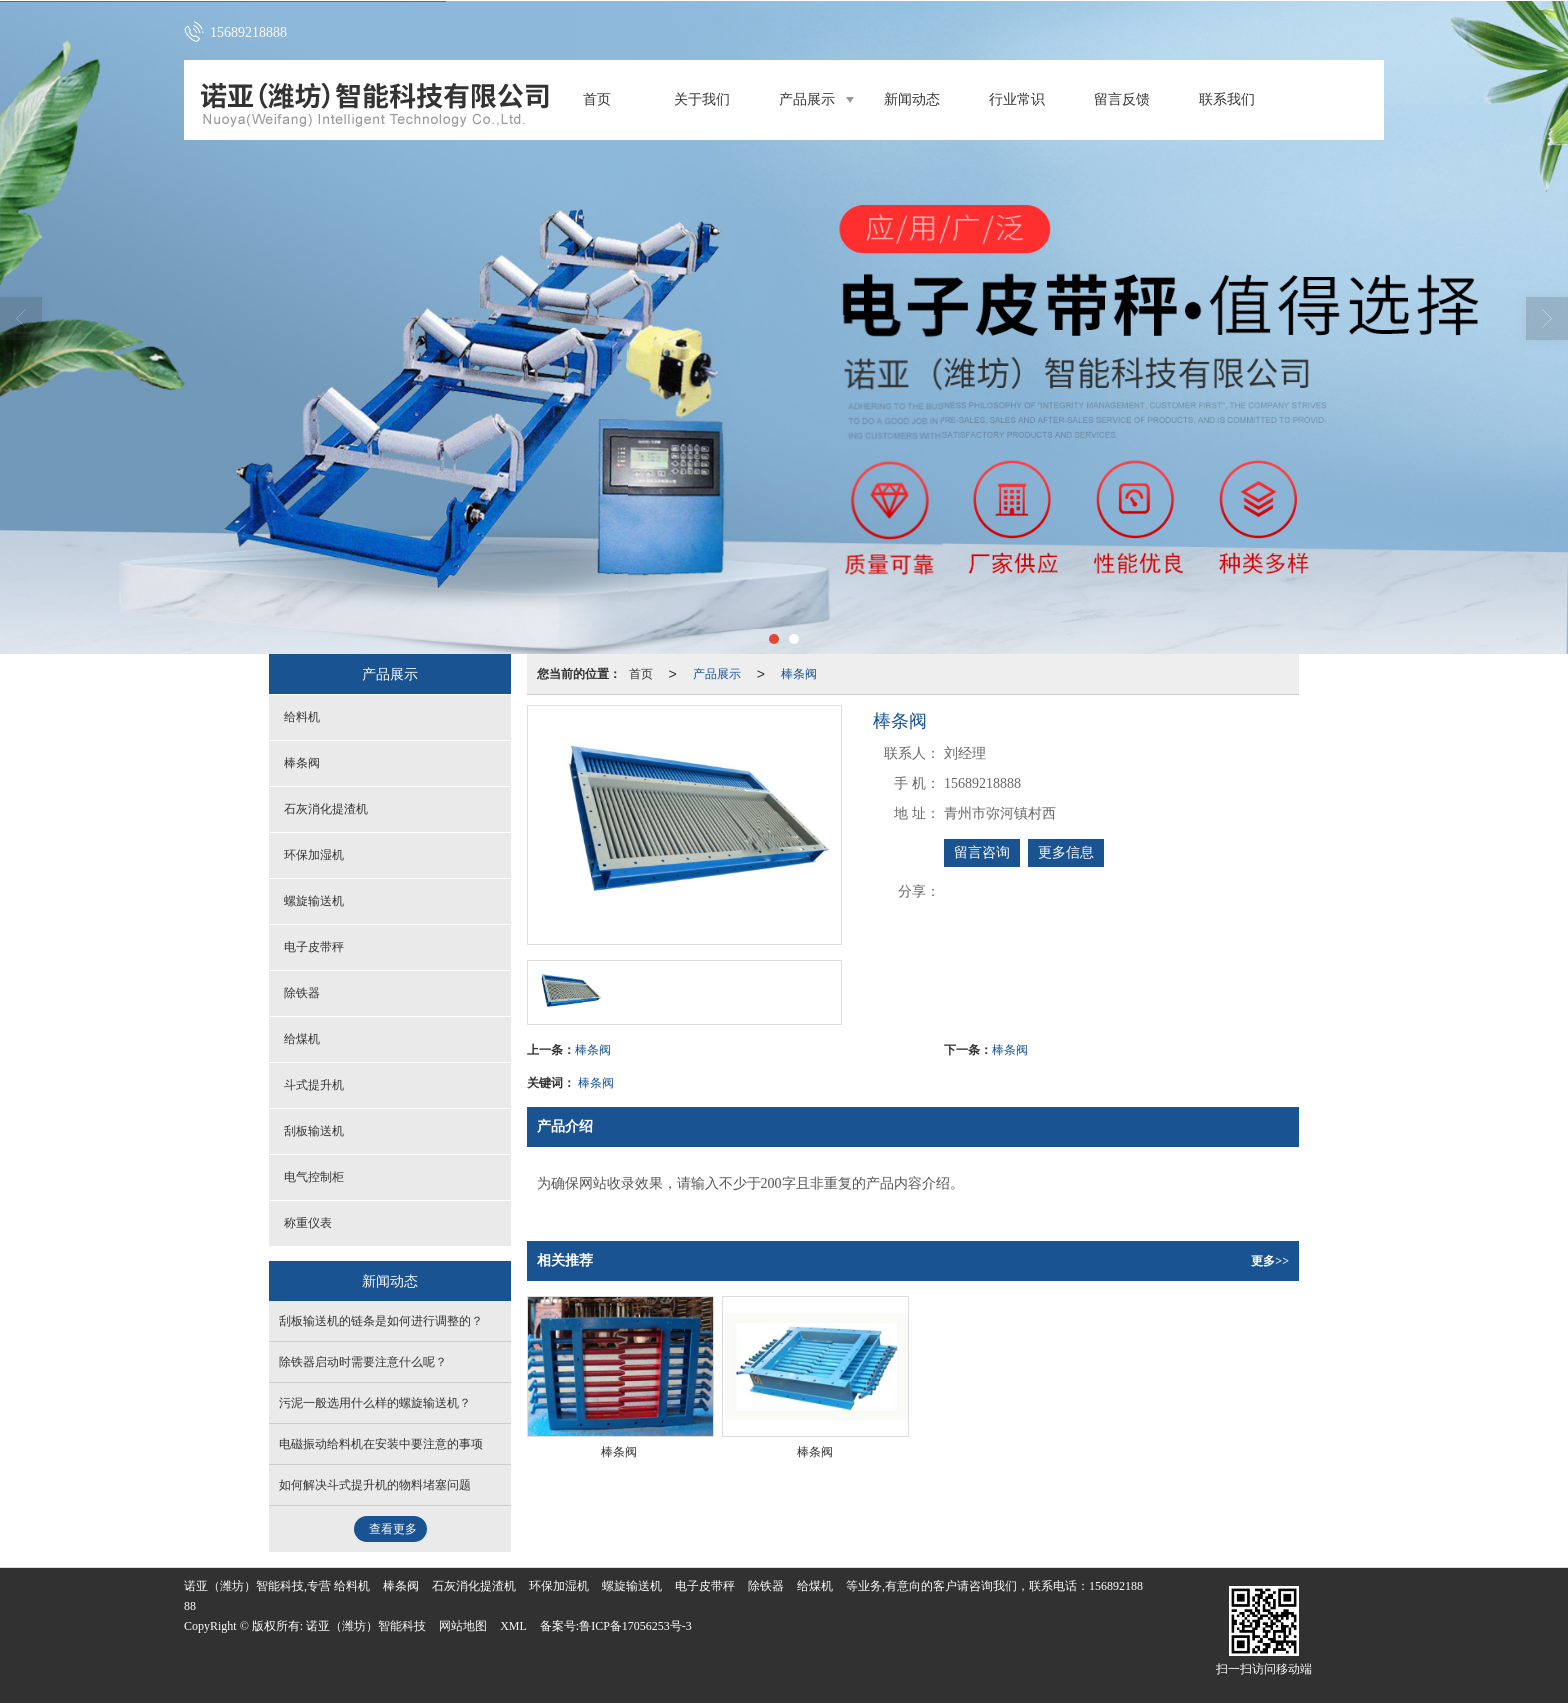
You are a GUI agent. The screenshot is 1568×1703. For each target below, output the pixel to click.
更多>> (1270, 1261)
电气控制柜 (314, 1177)
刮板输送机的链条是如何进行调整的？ (381, 1321)
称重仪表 (308, 1223)
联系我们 (1227, 99)
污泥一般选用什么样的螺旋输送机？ (375, 1403)
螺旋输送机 (314, 901)
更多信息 (1066, 852)
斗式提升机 (314, 1085)
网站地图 (463, 1626)
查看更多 (393, 1529)
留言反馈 (1122, 99)
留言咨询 (982, 852)
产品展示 (807, 99)
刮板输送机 (314, 1131)
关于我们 (702, 99)
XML (513, 1626)
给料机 (302, 717)
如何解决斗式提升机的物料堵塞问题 (375, 1485)
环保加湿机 (314, 855)
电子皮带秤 (314, 947)
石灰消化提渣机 (326, 809)
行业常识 (1017, 99)
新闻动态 (912, 99)
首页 (597, 99)
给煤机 (302, 1039)
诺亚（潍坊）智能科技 (366, 1626)
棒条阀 (799, 674)
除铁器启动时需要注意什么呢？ (363, 1362)
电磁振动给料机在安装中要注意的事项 (381, 1444)
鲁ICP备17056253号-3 (635, 1626)
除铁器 (302, 993)
